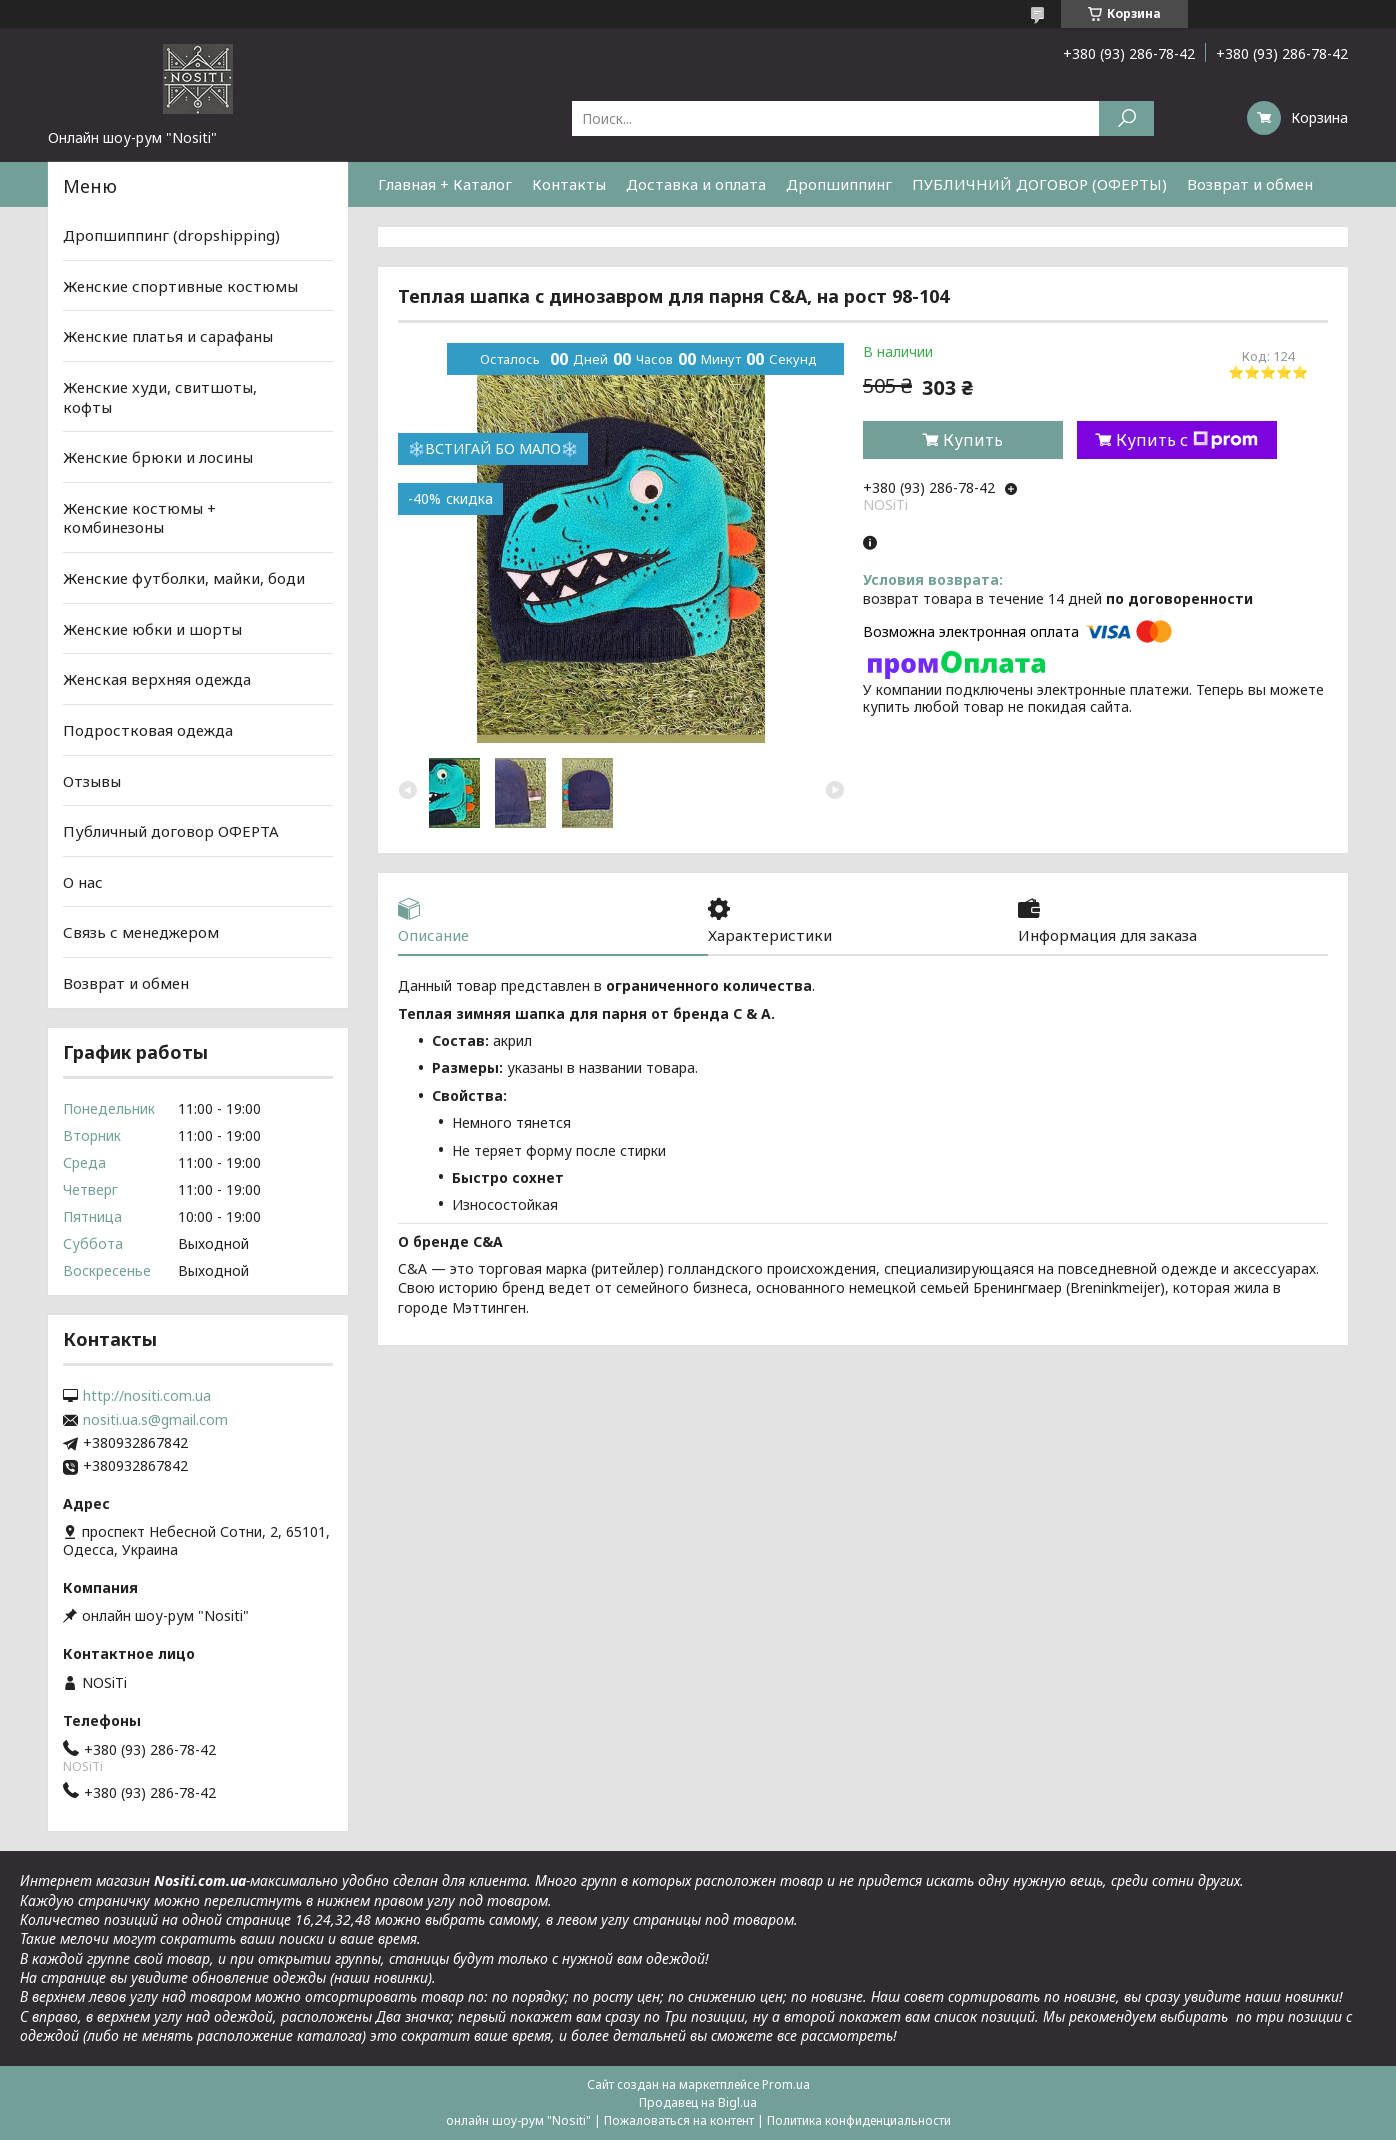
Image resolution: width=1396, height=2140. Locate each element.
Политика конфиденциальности (859, 2120)
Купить (973, 440)
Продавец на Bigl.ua (698, 2102)
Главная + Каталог (445, 184)
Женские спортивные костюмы (180, 286)
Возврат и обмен (1250, 184)
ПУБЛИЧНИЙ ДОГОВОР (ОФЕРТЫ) (1039, 184)
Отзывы (92, 780)
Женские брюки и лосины (158, 457)
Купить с (1187, 440)
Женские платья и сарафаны (168, 336)
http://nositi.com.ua (147, 1396)
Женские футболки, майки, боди (184, 578)
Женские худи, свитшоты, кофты (160, 397)
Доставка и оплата (696, 184)
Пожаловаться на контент (679, 2120)
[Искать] (1126, 118)
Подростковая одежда (148, 730)
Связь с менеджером (141, 932)
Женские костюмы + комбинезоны (139, 518)
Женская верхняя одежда (157, 679)
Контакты (569, 184)
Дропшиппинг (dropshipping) (171, 235)
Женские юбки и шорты (152, 629)
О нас (83, 882)
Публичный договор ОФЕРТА (171, 831)
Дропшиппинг (839, 184)
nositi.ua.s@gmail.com (155, 1420)
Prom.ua (786, 2084)
